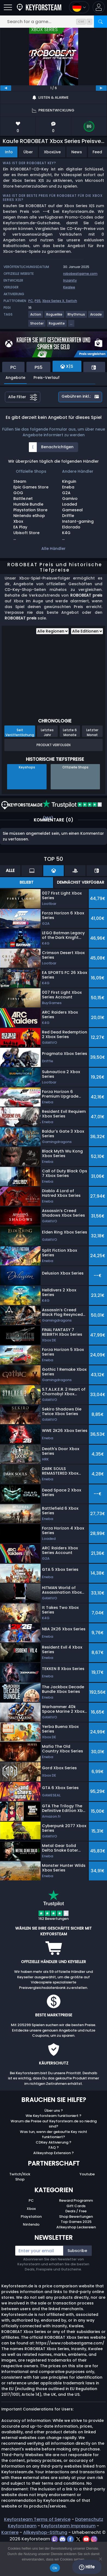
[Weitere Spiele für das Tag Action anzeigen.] (36, 316)
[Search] (100, 21)
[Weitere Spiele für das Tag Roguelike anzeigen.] (54, 316)
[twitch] (55, 2539)
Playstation (31, 2216)
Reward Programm (76, 2200)
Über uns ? (53, 2110)
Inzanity (70, 280)
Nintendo (31, 2224)
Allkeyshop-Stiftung (45, 2532)
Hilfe (86, 2567)
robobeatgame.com (80, 273)
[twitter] (79, 2539)
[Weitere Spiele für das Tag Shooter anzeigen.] (37, 325)
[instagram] (94, 2539)
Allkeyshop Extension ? (53, 2153)
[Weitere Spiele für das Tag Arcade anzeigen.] (96, 316)
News (76, 152)
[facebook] (71, 2539)
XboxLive (52, 152)
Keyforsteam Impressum (68, 2526)
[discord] (63, 2539)
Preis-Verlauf (46, 377)
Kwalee (69, 287)
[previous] (5, 88)
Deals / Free (76, 2211)
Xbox (31, 2208)
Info (9, 152)
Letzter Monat (92, 732)
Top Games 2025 (76, 2221)
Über (28, 152)
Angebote (15, 377)
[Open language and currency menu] (79, 7)
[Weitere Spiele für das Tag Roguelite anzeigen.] (57, 325)
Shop (20, 2179)
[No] (100, 2559)
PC (30, 300)
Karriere (10, 2532)
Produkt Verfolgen (53, 745)
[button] (99, 7)
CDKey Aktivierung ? (53, 2142)
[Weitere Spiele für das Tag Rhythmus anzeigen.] (76, 316)
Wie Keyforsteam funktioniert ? (53, 2115)
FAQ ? (53, 2147)
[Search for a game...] (53, 21)
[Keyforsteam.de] (39, 7)
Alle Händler (53, 548)
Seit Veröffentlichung (19, 732)
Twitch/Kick (19, 2174)
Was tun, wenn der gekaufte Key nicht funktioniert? (53, 2134)
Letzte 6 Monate (70, 732)
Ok (55, 2568)
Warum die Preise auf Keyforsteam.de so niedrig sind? (54, 2124)
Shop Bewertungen (76, 2216)
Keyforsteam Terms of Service (37, 2519)
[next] (101, 88)
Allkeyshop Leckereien (76, 2227)
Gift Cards (75, 2206)
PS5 (38, 300)
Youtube (87, 2174)
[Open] (8, 7)
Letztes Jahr (47, 732)
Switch (71, 300)
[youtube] (87, 2539)
